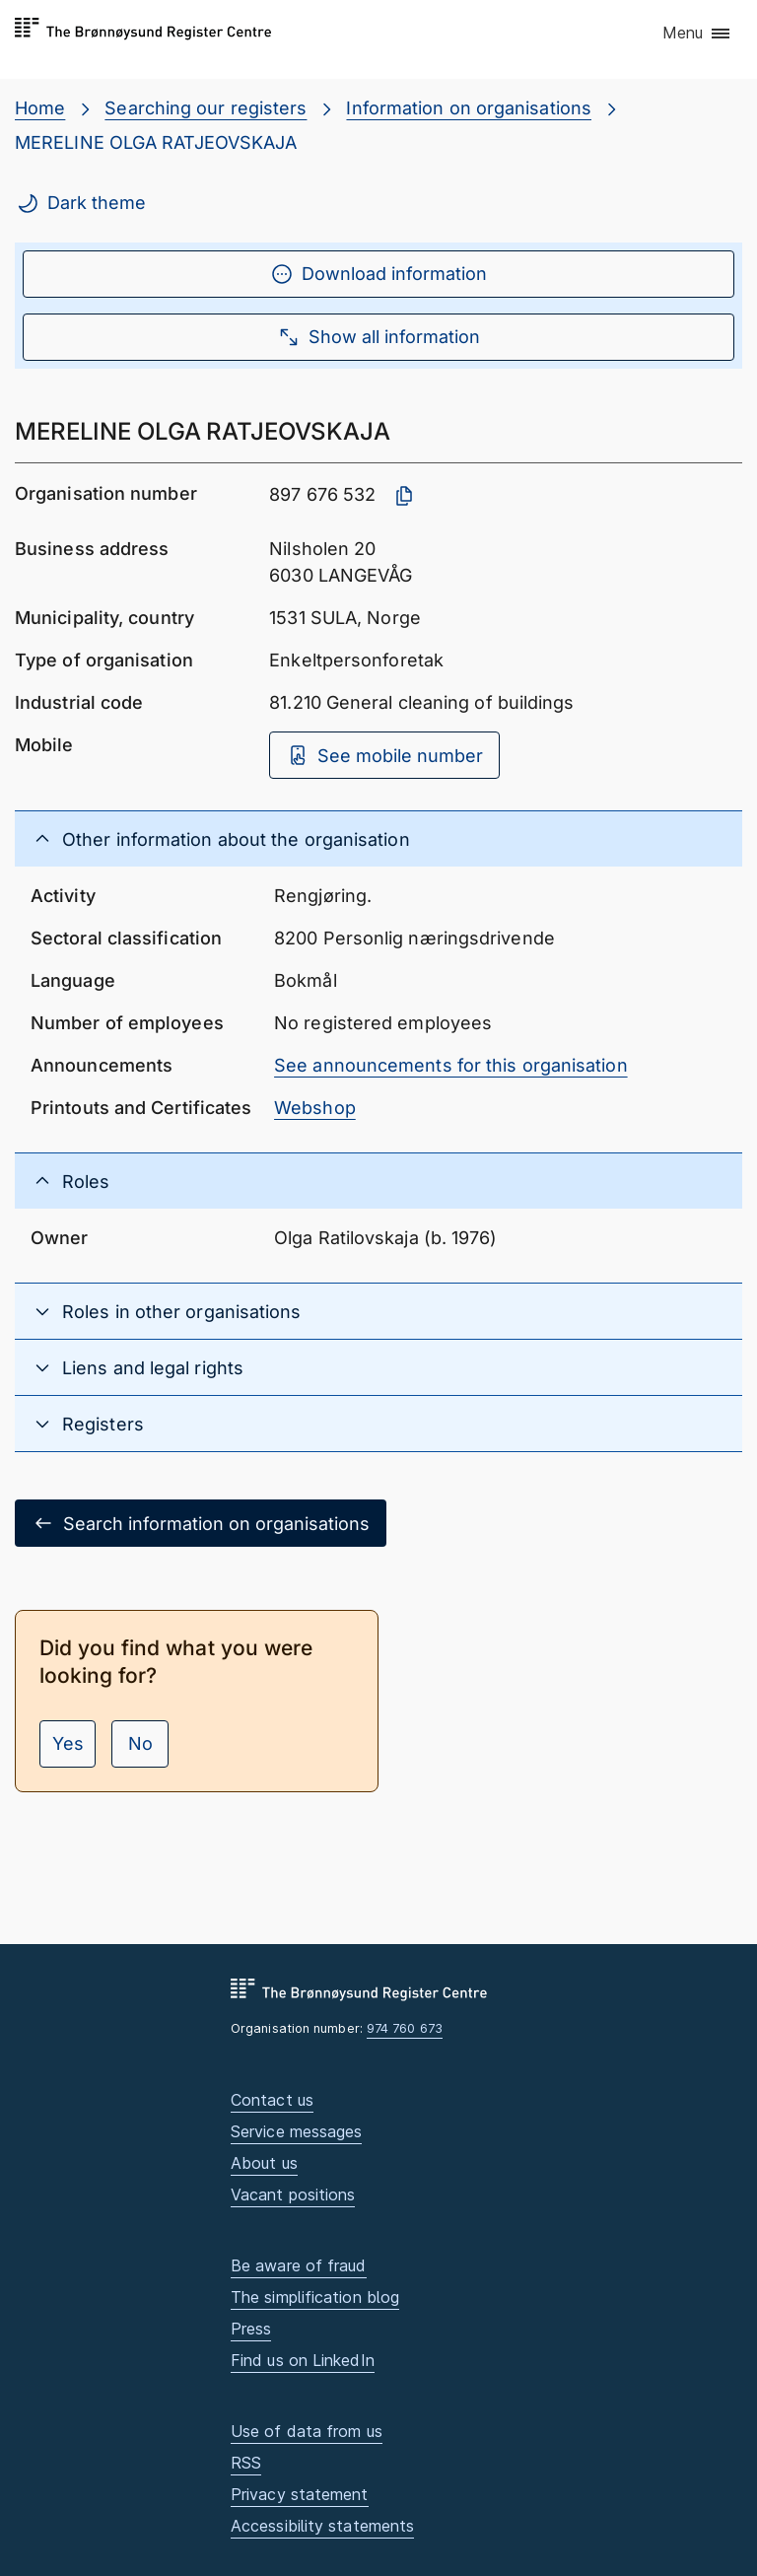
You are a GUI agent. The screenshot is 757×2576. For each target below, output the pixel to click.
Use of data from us (306, 2431)
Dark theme (81, 203)
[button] (697, 34)
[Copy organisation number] (404, 496)
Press (251, 2328)
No (140, 1743)
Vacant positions (293, 2194)
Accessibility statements (322, 2526)
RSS (246, 2462)
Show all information (378, 337)
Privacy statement (300, 2494)
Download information (378, 274)
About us (264, 2163)
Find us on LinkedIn (303, 2360)
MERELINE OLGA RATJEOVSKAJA (156, 142)
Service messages (296, 2131)
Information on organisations (468, 108)
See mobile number (384, 755)
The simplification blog (315, 2297)
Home (40, 108)
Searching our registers (205, 108)
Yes (68, 1743)
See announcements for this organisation (451, 1065)
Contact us (272, 2100)
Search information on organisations (201, 1523)
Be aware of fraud (299, 2265)
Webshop (315, 1107)
